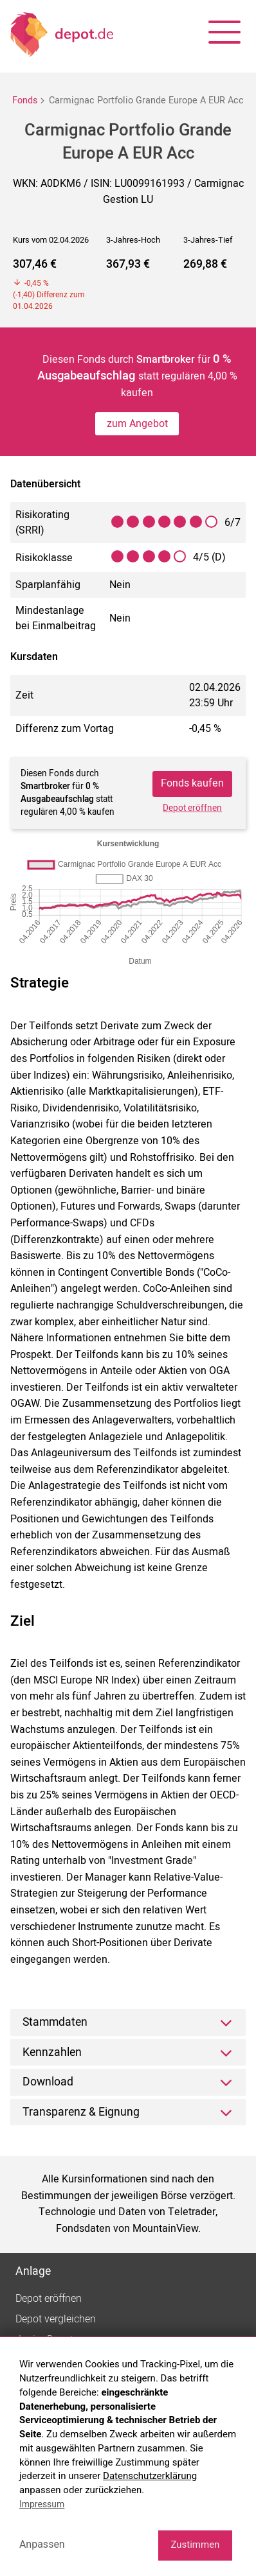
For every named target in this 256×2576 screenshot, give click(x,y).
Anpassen (42, 2544)
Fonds (24, 100)
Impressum (41, 2504)
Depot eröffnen (192, 808)
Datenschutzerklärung (150, 2476)
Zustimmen (194, 2544)
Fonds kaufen (192, 783)
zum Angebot (137, 423)
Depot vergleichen (55, 2319)
